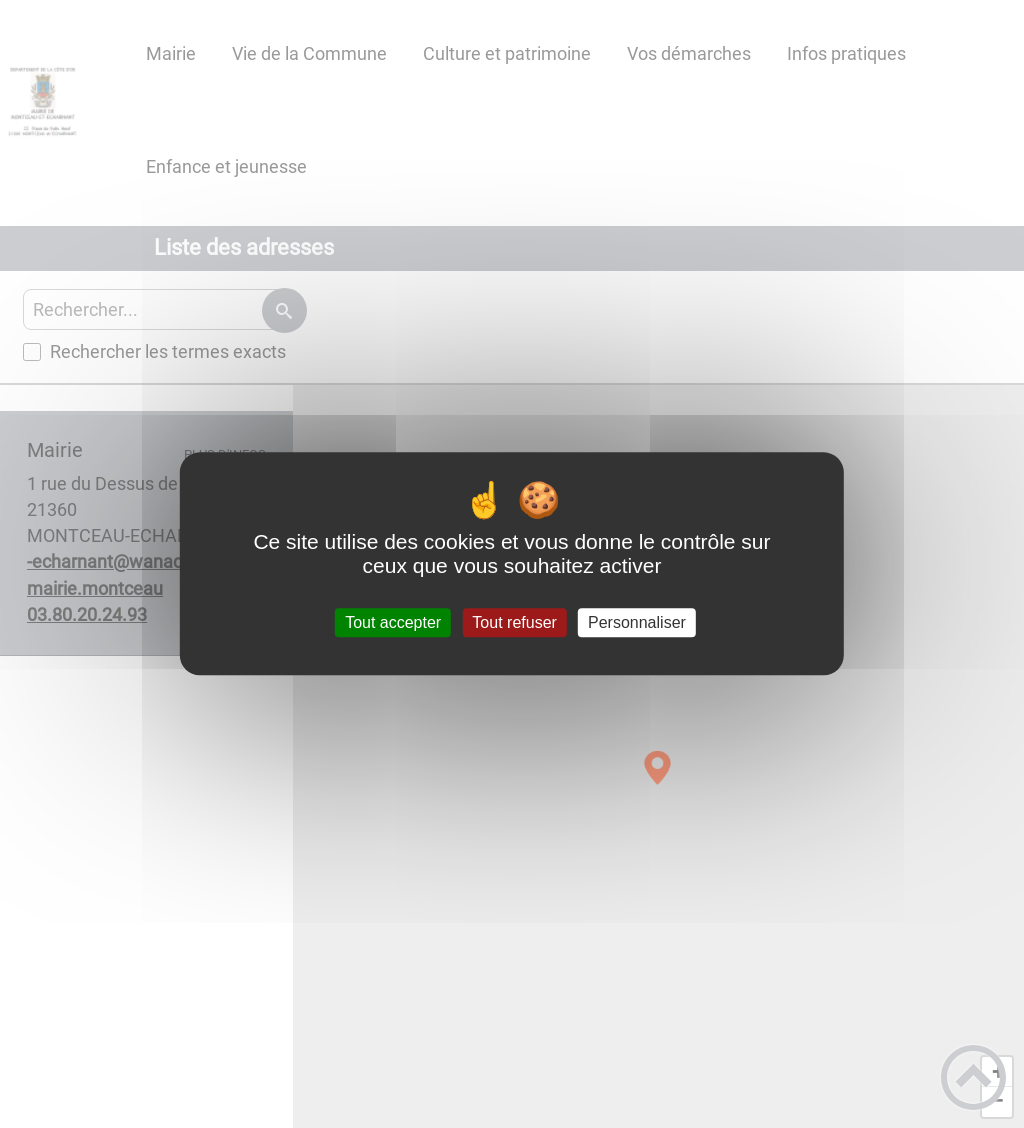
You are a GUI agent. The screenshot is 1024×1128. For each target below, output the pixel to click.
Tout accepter (393, 622)
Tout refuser (514, 622)
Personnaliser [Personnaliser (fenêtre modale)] (637, 622)
